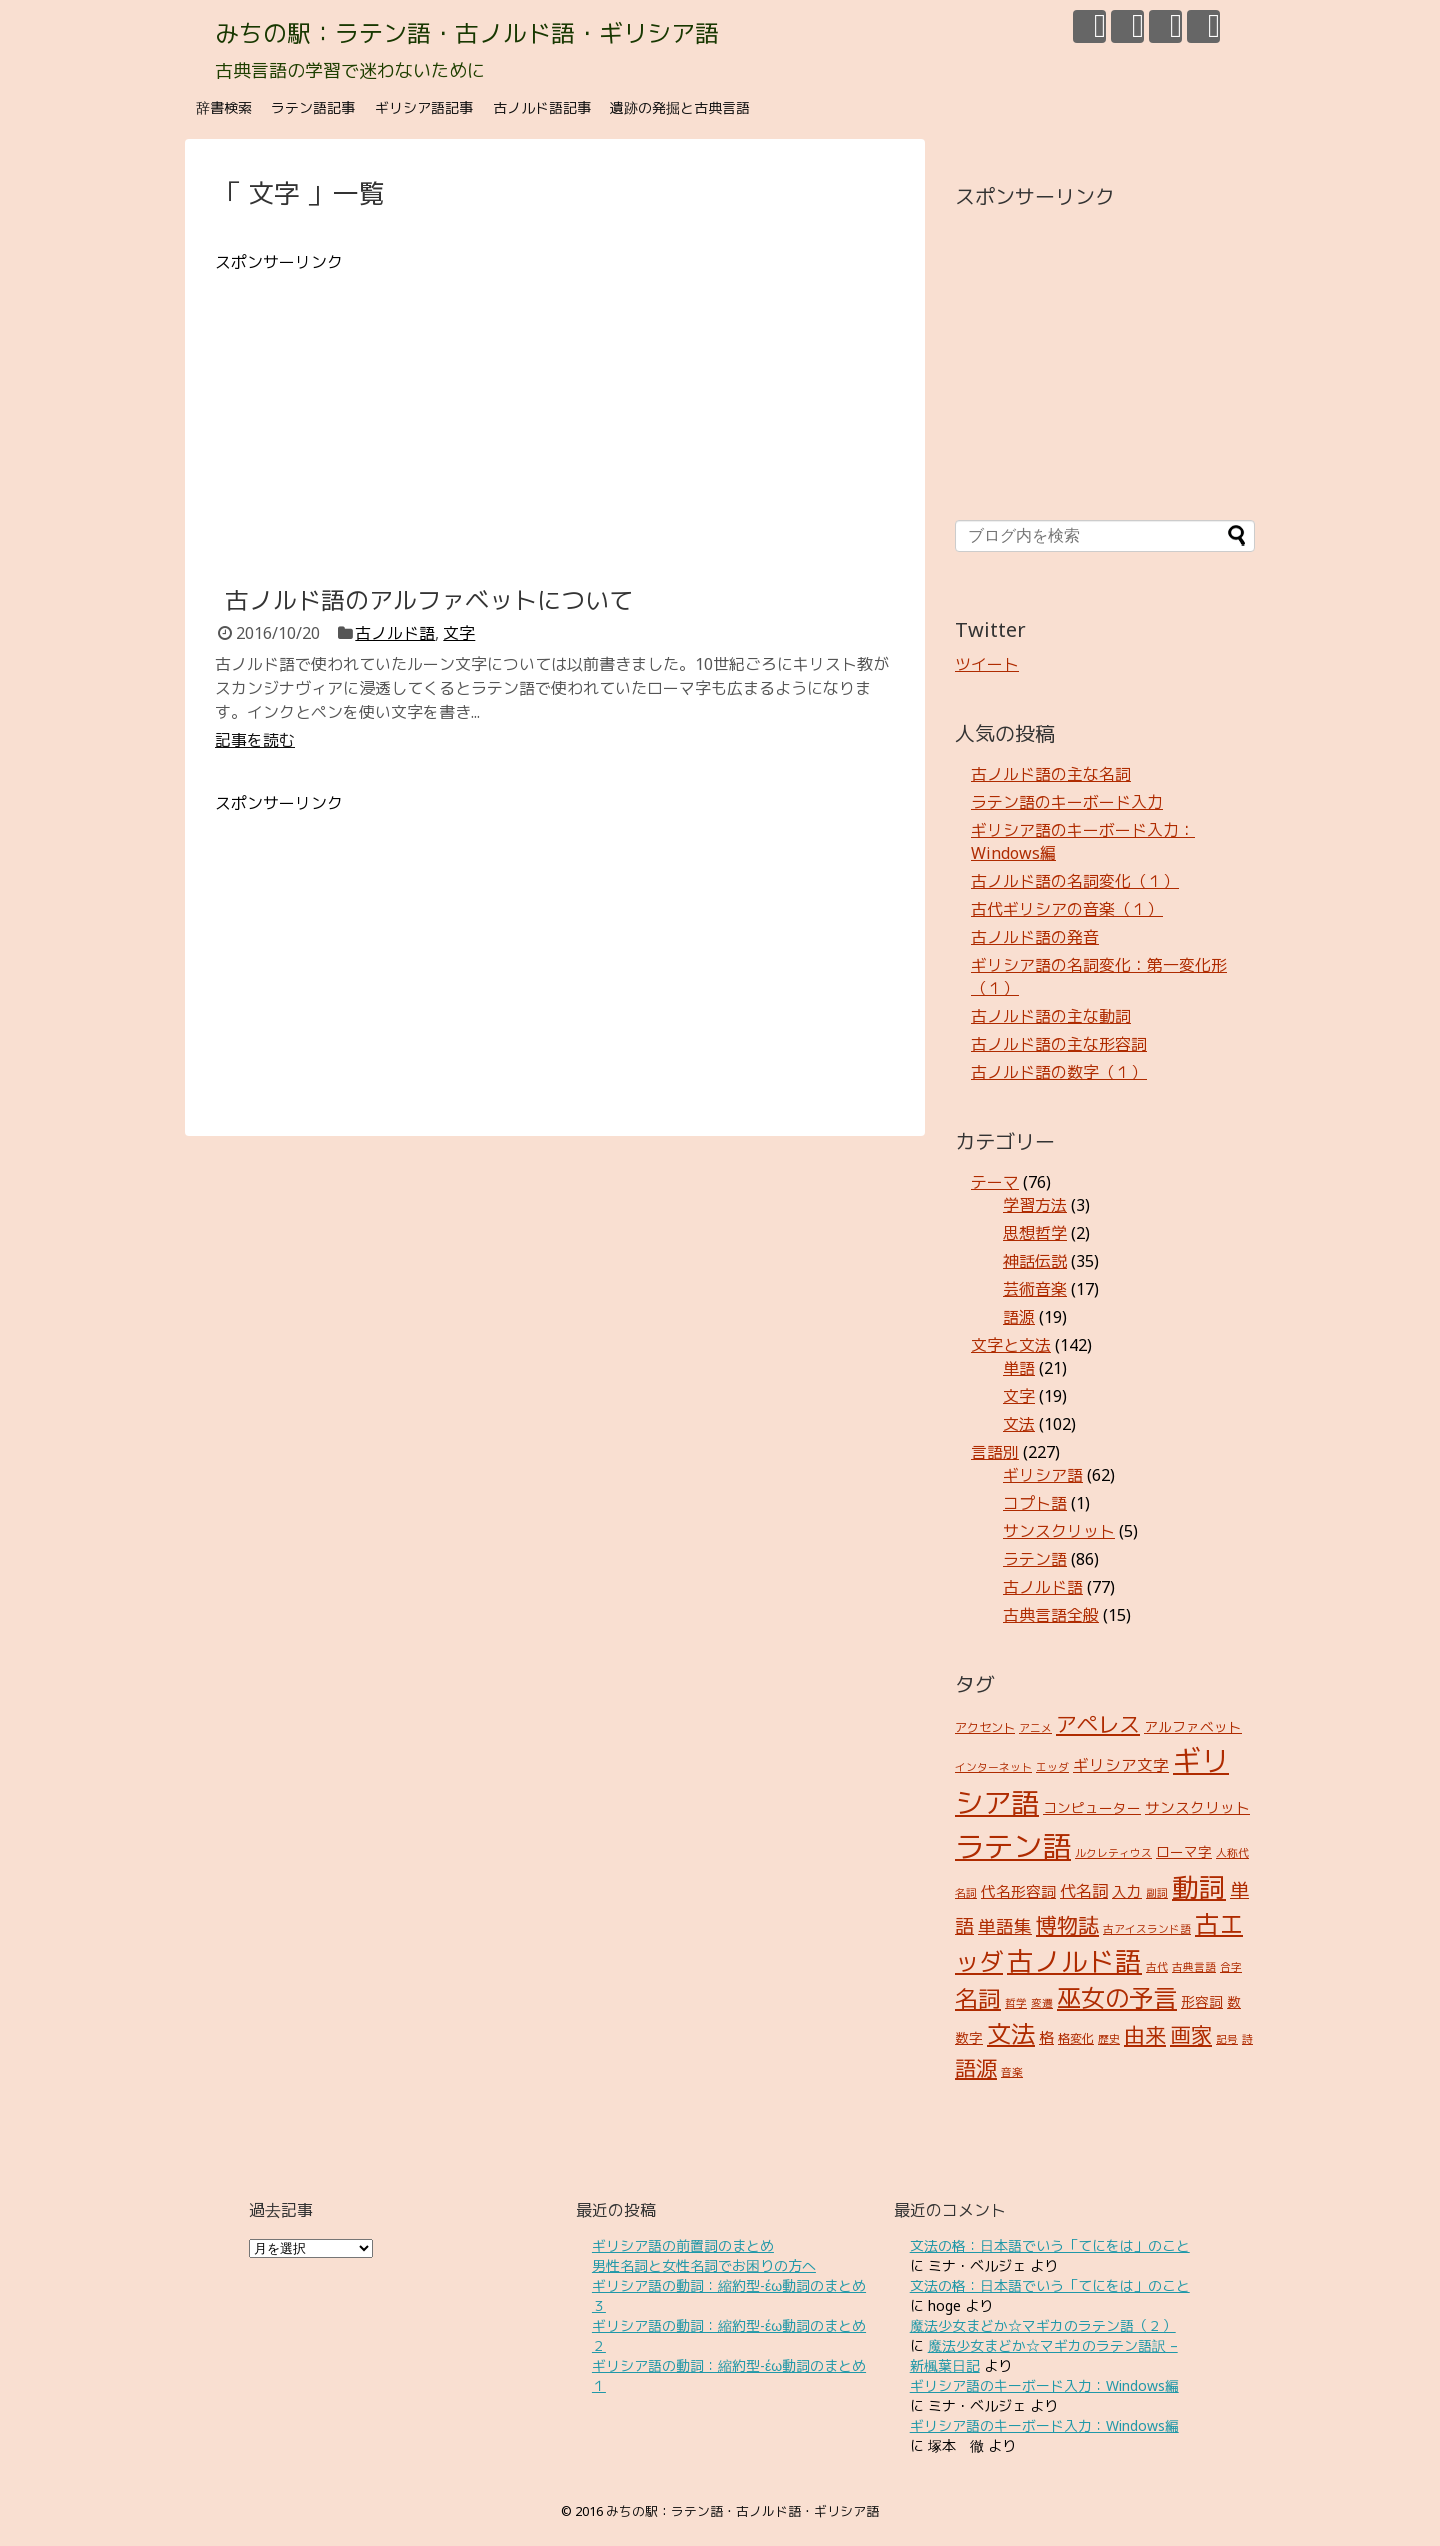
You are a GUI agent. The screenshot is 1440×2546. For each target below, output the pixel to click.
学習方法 (1035, 1205)
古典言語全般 (1051, 1615)
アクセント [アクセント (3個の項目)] (985, 1727)
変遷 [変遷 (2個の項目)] (1042, 2003)
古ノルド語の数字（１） (1059, 1072)
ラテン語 (1035, 1559)
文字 (459, 633)
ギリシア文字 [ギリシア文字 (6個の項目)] (1121, 1765)
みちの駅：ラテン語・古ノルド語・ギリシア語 (467, 32)
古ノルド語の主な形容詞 (1059, 1044)
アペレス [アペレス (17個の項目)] (1098, 1723)
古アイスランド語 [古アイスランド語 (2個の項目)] (1147, 1929)
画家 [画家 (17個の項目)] (1191, 2034)
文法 (1019, 1424)
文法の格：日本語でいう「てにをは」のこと (1050, 2245)
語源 (1019, 1317)
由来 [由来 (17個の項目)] (1145, 2034)
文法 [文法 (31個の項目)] (1011, 2033)
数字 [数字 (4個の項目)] (969, 2037)
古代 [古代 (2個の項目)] (1157, 1967)
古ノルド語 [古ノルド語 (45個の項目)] (1074, 1961)
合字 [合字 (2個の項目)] (1231, 1967)
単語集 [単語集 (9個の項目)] (1005, 1926)
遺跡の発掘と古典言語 (680, 107)
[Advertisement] (555, 414)
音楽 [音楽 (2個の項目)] (1012, 2072)
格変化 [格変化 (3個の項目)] (1076, 2038)
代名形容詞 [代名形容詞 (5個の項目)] (1018, 1891)
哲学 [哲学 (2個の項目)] (1016, 2003)
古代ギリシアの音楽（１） (1067, 909)
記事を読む (255, 740)
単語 (1019, 1368)
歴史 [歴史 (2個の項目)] (1109, 2039)
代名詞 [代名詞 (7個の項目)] (1084, 1891)
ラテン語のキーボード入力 (1067, 802)
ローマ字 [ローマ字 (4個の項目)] (1184, 1851)
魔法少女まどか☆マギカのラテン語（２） (1043, 2325)
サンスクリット (1059, 1531)
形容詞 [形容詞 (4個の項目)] (1202, 2001)
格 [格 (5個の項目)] (1046, 2037)
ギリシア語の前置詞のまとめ (683, 2245)
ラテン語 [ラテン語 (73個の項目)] (1013, 1846)
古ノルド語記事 (542, 107)
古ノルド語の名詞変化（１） (1075, 881)
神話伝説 (1035, 1261)
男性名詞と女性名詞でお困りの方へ (704, 2265)
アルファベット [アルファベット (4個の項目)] (1193, 1726)
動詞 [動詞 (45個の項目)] (1199, 1887)
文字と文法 (1011, 1345)
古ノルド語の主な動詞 (1051, 1016)
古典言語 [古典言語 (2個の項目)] (1194, 1967)
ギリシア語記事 (424, 107)
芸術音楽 (1035, 1289)
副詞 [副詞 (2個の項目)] (1157, 1893)
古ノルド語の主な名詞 (1051, 774)
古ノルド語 (395, 633)
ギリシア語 (1043, 1475)
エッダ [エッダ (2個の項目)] (1052, 1767)
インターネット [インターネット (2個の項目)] (993, 1767)
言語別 (995, 1452)
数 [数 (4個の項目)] (1234, 2001)
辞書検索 (224, 107)
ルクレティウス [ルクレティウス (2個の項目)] (1113, 1853)
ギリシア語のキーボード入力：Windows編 (1044, 2385)
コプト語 (1035, 1503)
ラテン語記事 (313, 107)
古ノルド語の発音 (1035, 937)
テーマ (995, 1182)
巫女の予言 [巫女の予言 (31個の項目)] (1117, 1997)
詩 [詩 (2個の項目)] (1247, 2039)
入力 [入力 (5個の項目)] (1127, 1891)
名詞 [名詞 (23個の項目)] (978, 1998)
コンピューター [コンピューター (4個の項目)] (1092, 1807)
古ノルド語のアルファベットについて (429, 599)
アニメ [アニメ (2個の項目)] (1035, 1728)
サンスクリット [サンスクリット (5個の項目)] (1197, 1807)
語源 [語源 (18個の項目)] (976, 2067)
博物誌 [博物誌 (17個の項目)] (1067, 1924)
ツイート (987, 664)
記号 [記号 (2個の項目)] (1227, 2039)
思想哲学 (1035, 1233)
